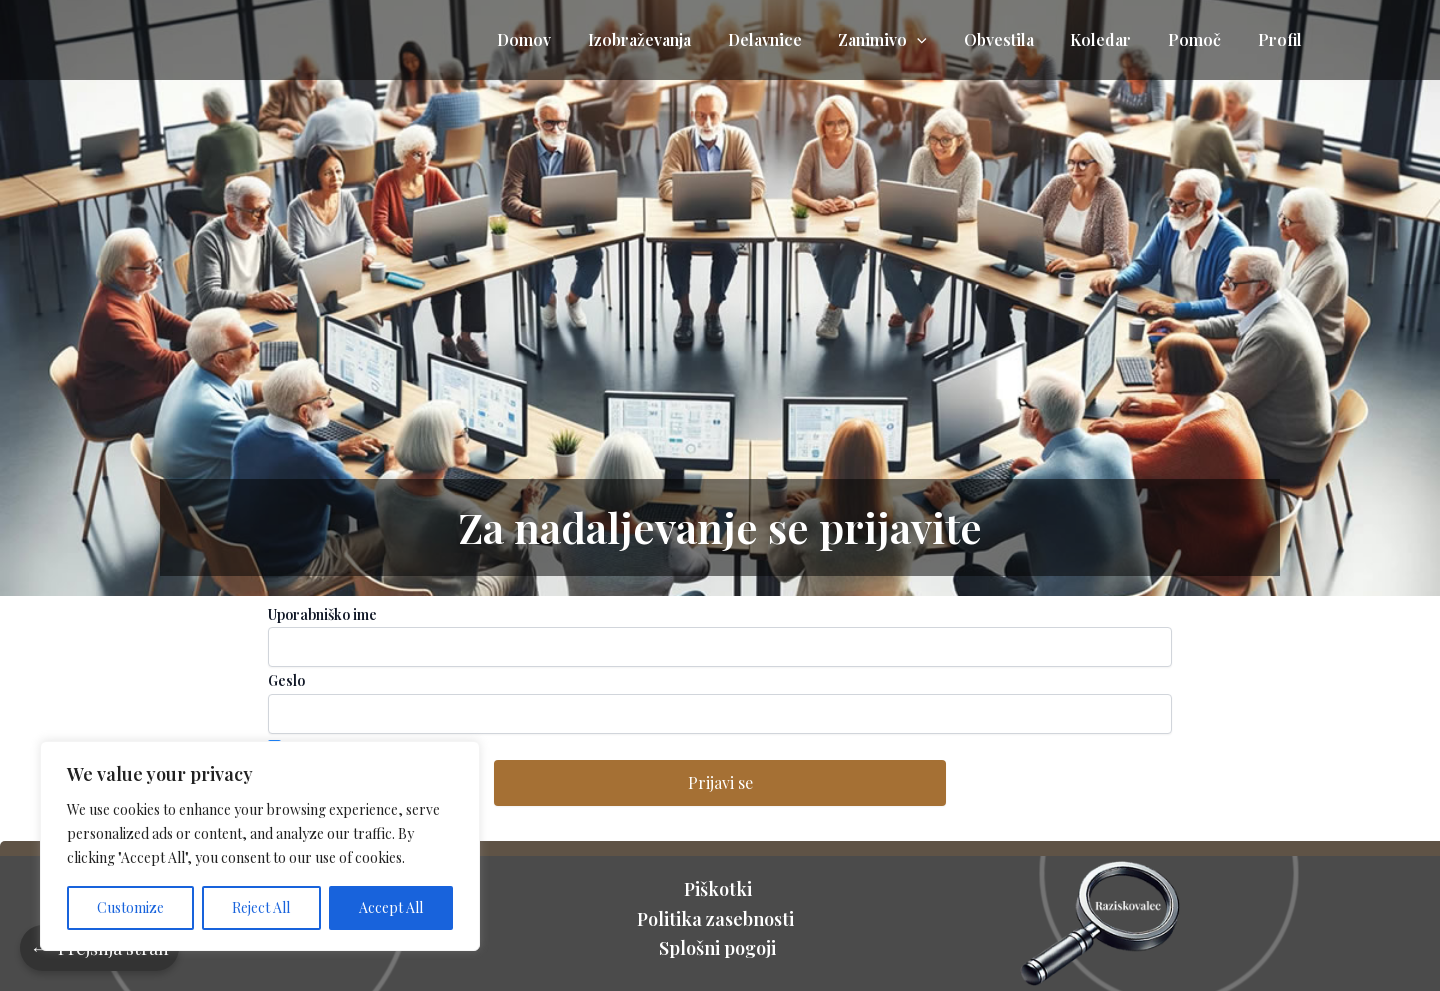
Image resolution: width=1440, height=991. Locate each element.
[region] (260, 846)
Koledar (1112, 39)
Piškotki (720, 889)
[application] (938, 40)
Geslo (286, 680)
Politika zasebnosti (719, 919)
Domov (559, 39)
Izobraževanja (669, 39)
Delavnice (790, 39)
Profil (1282, 39)
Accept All (391, 907)
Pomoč (1201, 39)
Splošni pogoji (719, 948)
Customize (130, 907)
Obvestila (1015, 39)
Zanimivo (903, 40)
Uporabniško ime (322, 614)
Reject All (261, 907)
